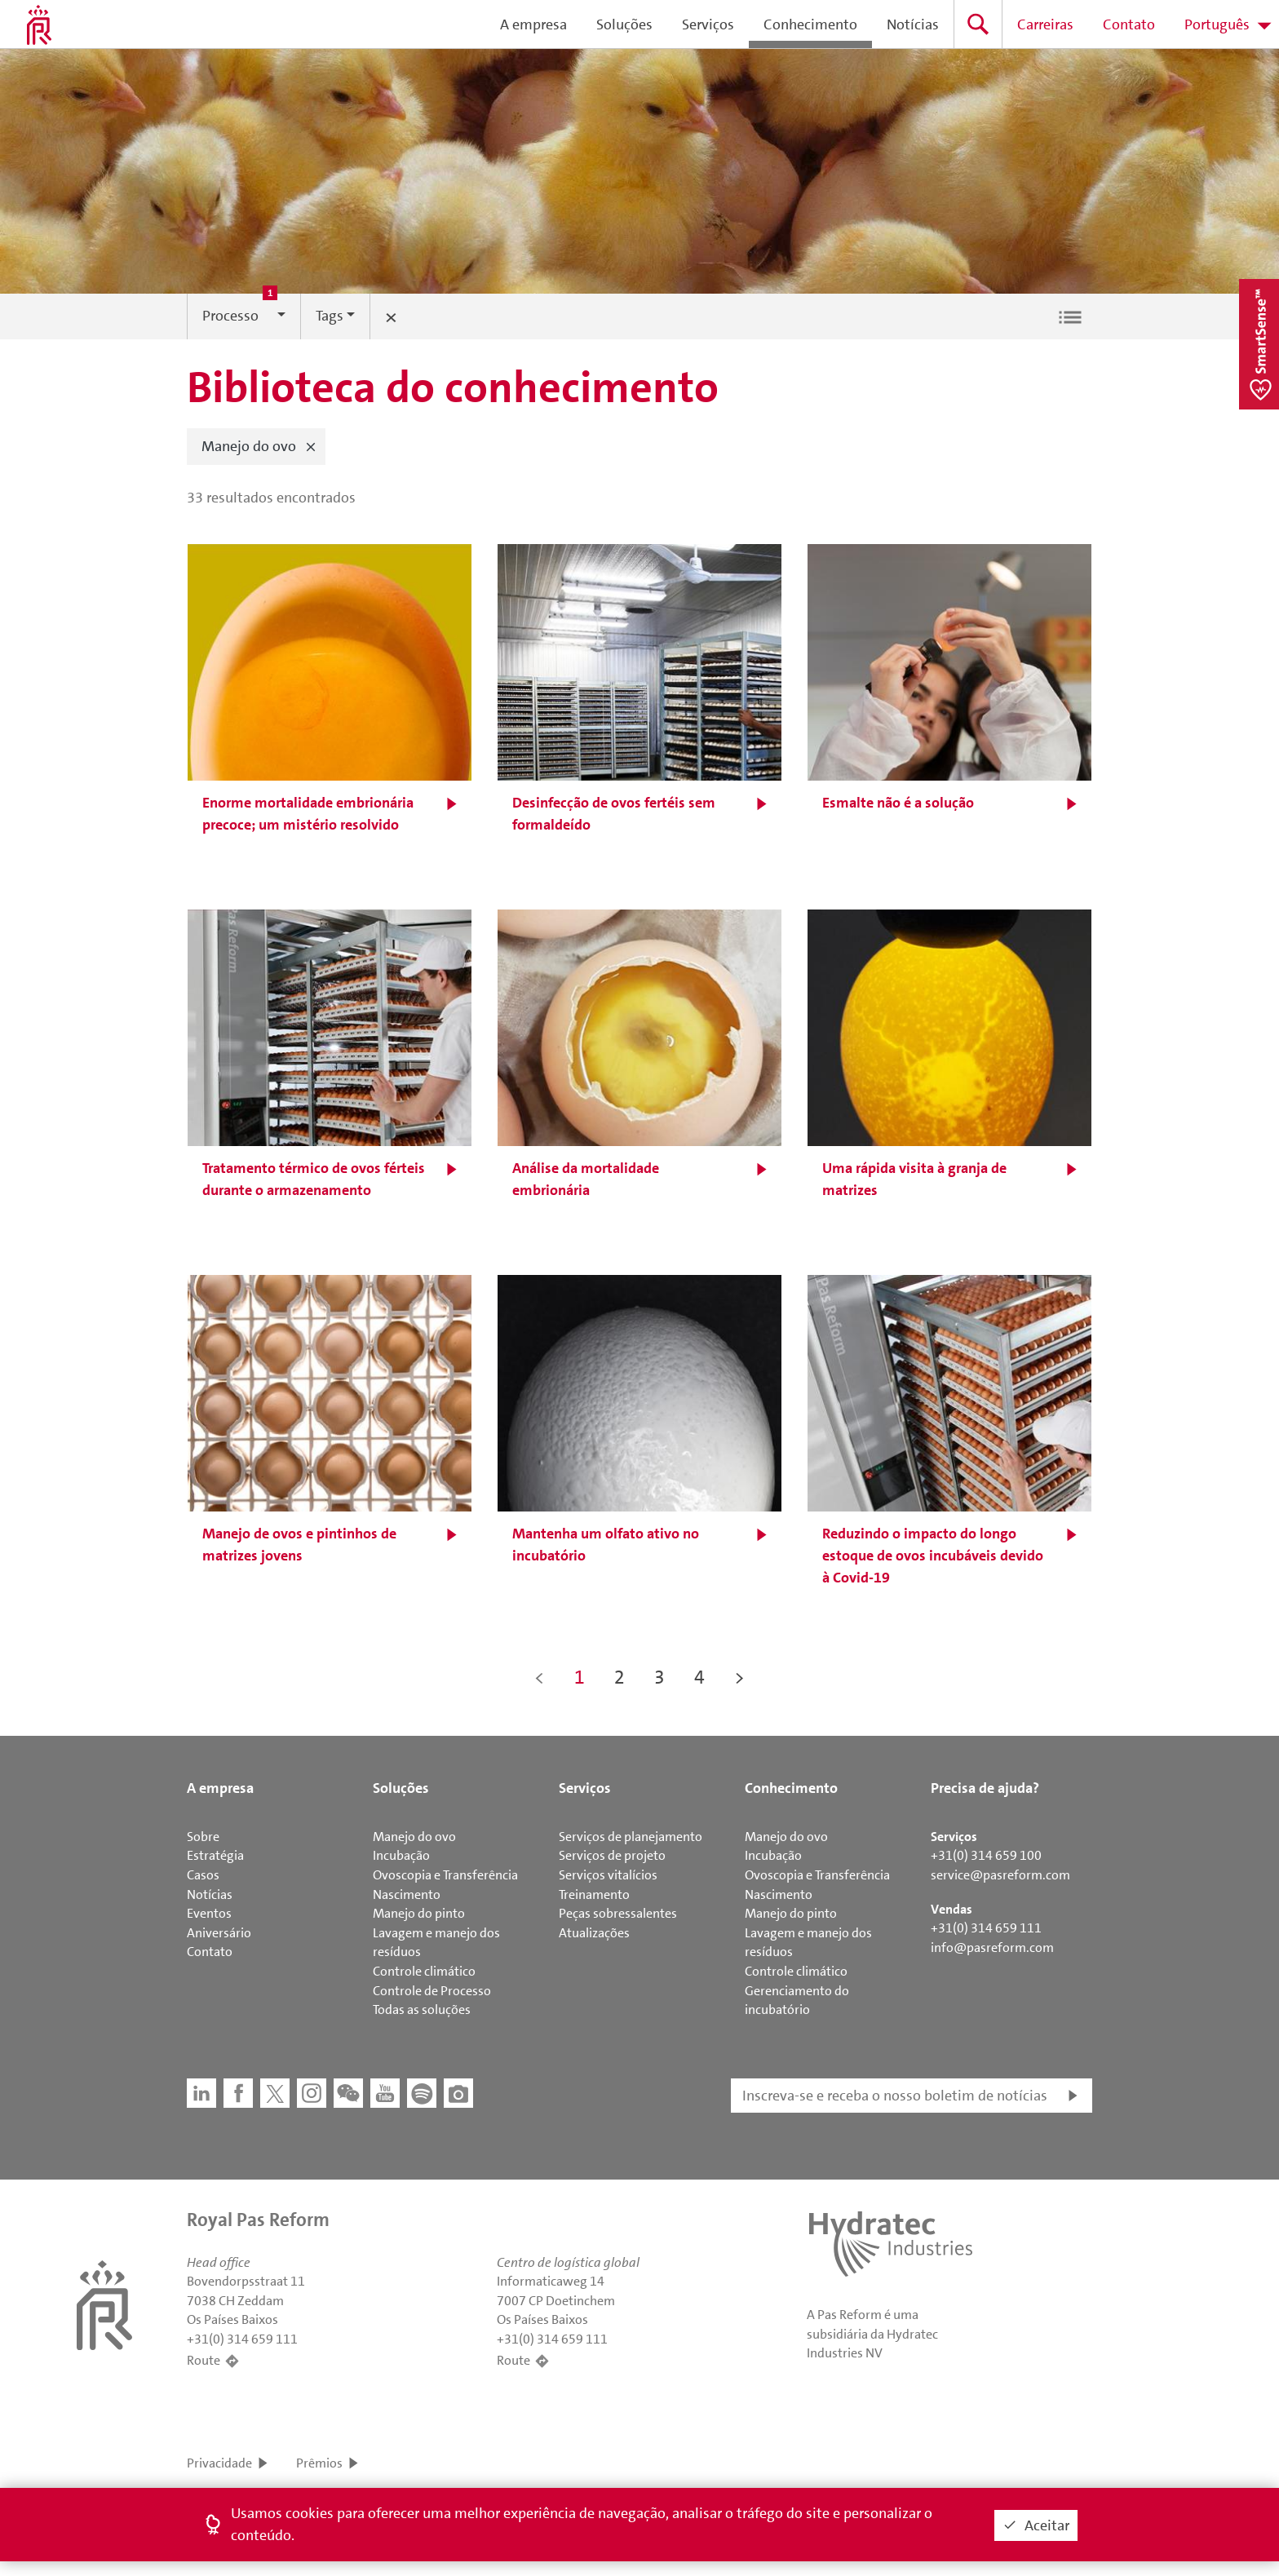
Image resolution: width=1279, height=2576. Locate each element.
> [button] (739, 1677)
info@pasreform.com (992, 1947)
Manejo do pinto (419, 1913)
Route (203, 2360)
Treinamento (594, 1894)
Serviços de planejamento (630, 1836)
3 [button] (659, 1677)
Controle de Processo (432, 1990)
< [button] (539, 1677)
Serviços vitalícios (608, 1874)
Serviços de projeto (612, 1855)
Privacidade (219, 2463)
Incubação (401, 1855)
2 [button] (619, 1677)
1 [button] (579, 1677)
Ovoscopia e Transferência (445, 1874)
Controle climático (424, 1971)
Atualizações (594, 1932)
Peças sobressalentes (618, 1913)
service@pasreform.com (1000, 1874)
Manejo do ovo (414, 1836)
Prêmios (319, 2463)
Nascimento (406, 1894)
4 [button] (699, 1677)
